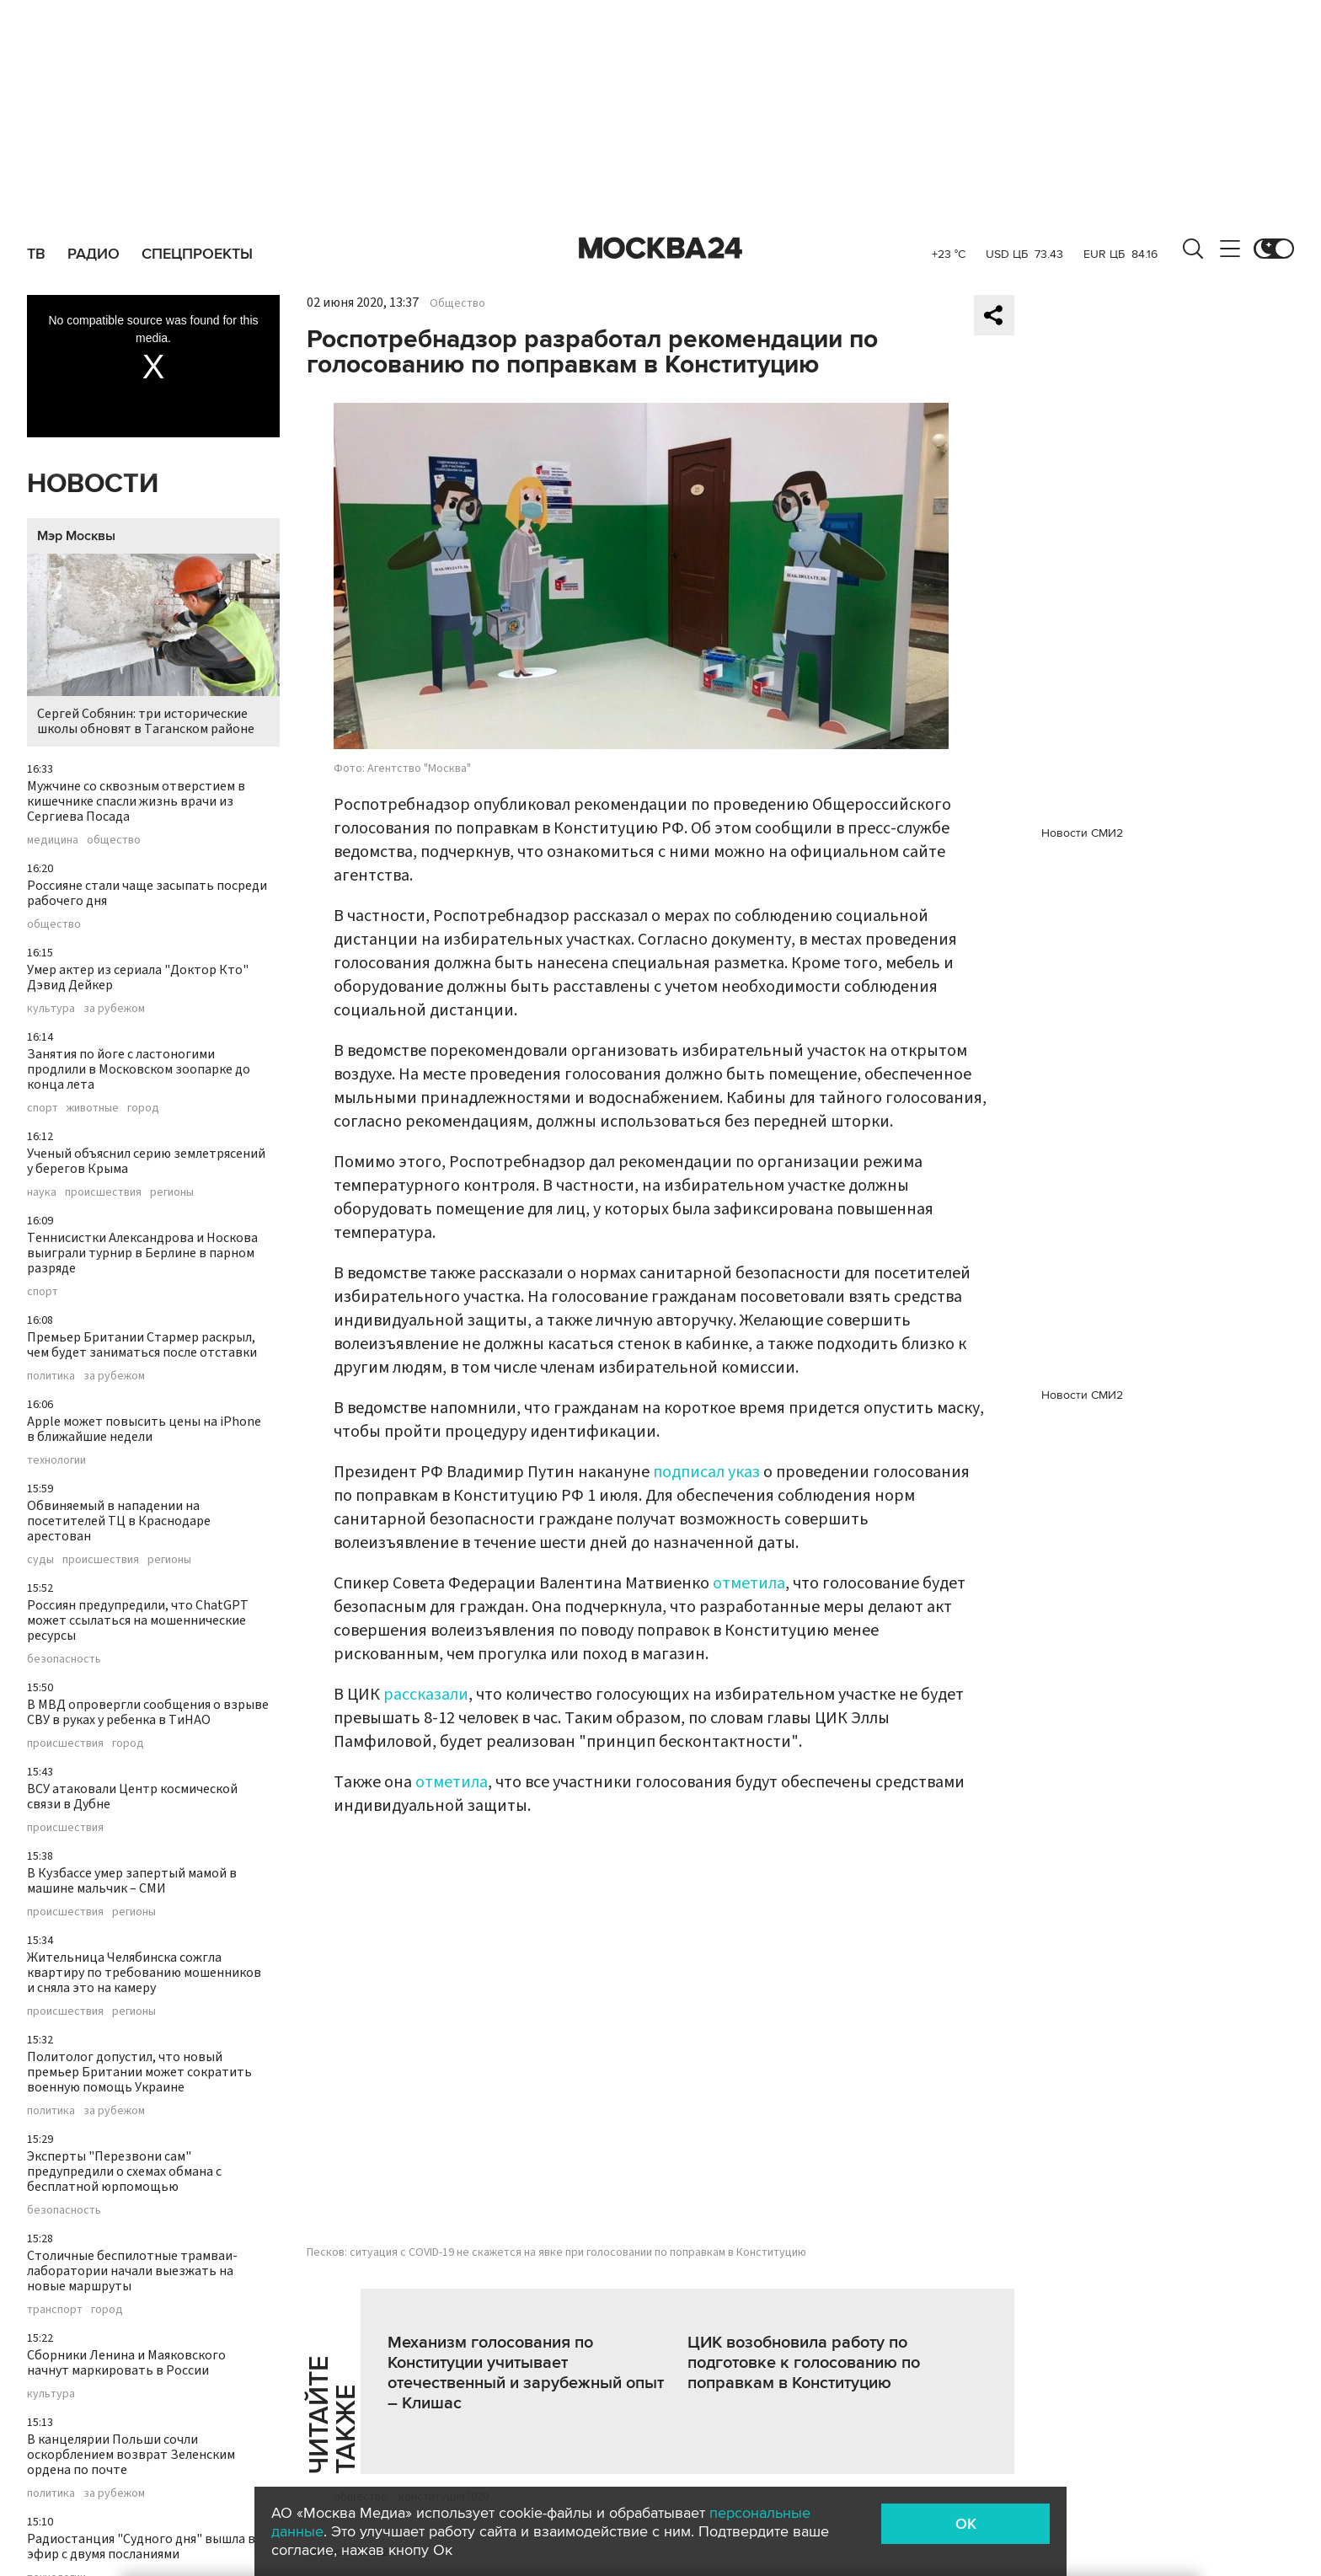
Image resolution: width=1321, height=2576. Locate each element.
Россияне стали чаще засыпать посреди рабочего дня (147, 893)
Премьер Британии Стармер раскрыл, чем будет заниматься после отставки (142, 1345)
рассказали (425, 1694)
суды (40, 1560)
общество (114, 840)
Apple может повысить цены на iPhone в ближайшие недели (144, 1429)
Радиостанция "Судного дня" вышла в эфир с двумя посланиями (141, 2546)
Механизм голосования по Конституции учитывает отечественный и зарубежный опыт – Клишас (526, 2372)
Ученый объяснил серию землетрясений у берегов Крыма (146, 1161)
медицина (52, 840)
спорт (42, 1108)
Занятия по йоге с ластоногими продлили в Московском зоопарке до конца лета (138, 1069)
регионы (172, 1192)
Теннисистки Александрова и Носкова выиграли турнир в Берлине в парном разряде (142, 1253)
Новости (92, 484)
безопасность (64, 1659)
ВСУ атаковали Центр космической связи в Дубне (132, 1796)
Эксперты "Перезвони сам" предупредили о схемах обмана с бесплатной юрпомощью (124, 2171)
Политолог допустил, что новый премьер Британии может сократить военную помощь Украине (139, 2072)
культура (51, 1009)
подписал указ (706, 1472)
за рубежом (114, 1009)
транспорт (55, 2310)
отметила (749, 1583)
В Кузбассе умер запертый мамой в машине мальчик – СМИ (132, 1881)
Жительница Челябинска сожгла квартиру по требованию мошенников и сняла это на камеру (144, 1972)
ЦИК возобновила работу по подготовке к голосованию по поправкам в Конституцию (803, 2362)
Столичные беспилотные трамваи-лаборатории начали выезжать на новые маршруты (132, 2271)
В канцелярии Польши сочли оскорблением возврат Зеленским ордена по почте (131, 2454)
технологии (56, 1460)
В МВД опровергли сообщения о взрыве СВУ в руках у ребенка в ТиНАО (148, 1712)
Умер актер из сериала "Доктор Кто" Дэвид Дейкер (138, 977)
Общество (457, 303)
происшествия (103, 1192)
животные (93, 1108)
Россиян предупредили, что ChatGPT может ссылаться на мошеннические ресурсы (138, 1620)
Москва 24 (660, 248)
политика (51, 1376)
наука (41, 1192)
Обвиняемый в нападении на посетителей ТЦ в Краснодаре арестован (119, 1521)
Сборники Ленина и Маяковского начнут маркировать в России (126, 2363)
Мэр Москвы (76, 536)
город (143, 1108)
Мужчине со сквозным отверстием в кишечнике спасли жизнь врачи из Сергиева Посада (136, 801)
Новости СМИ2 (1082, 833)
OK (965, 2523)
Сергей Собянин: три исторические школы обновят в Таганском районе (153, 646)
